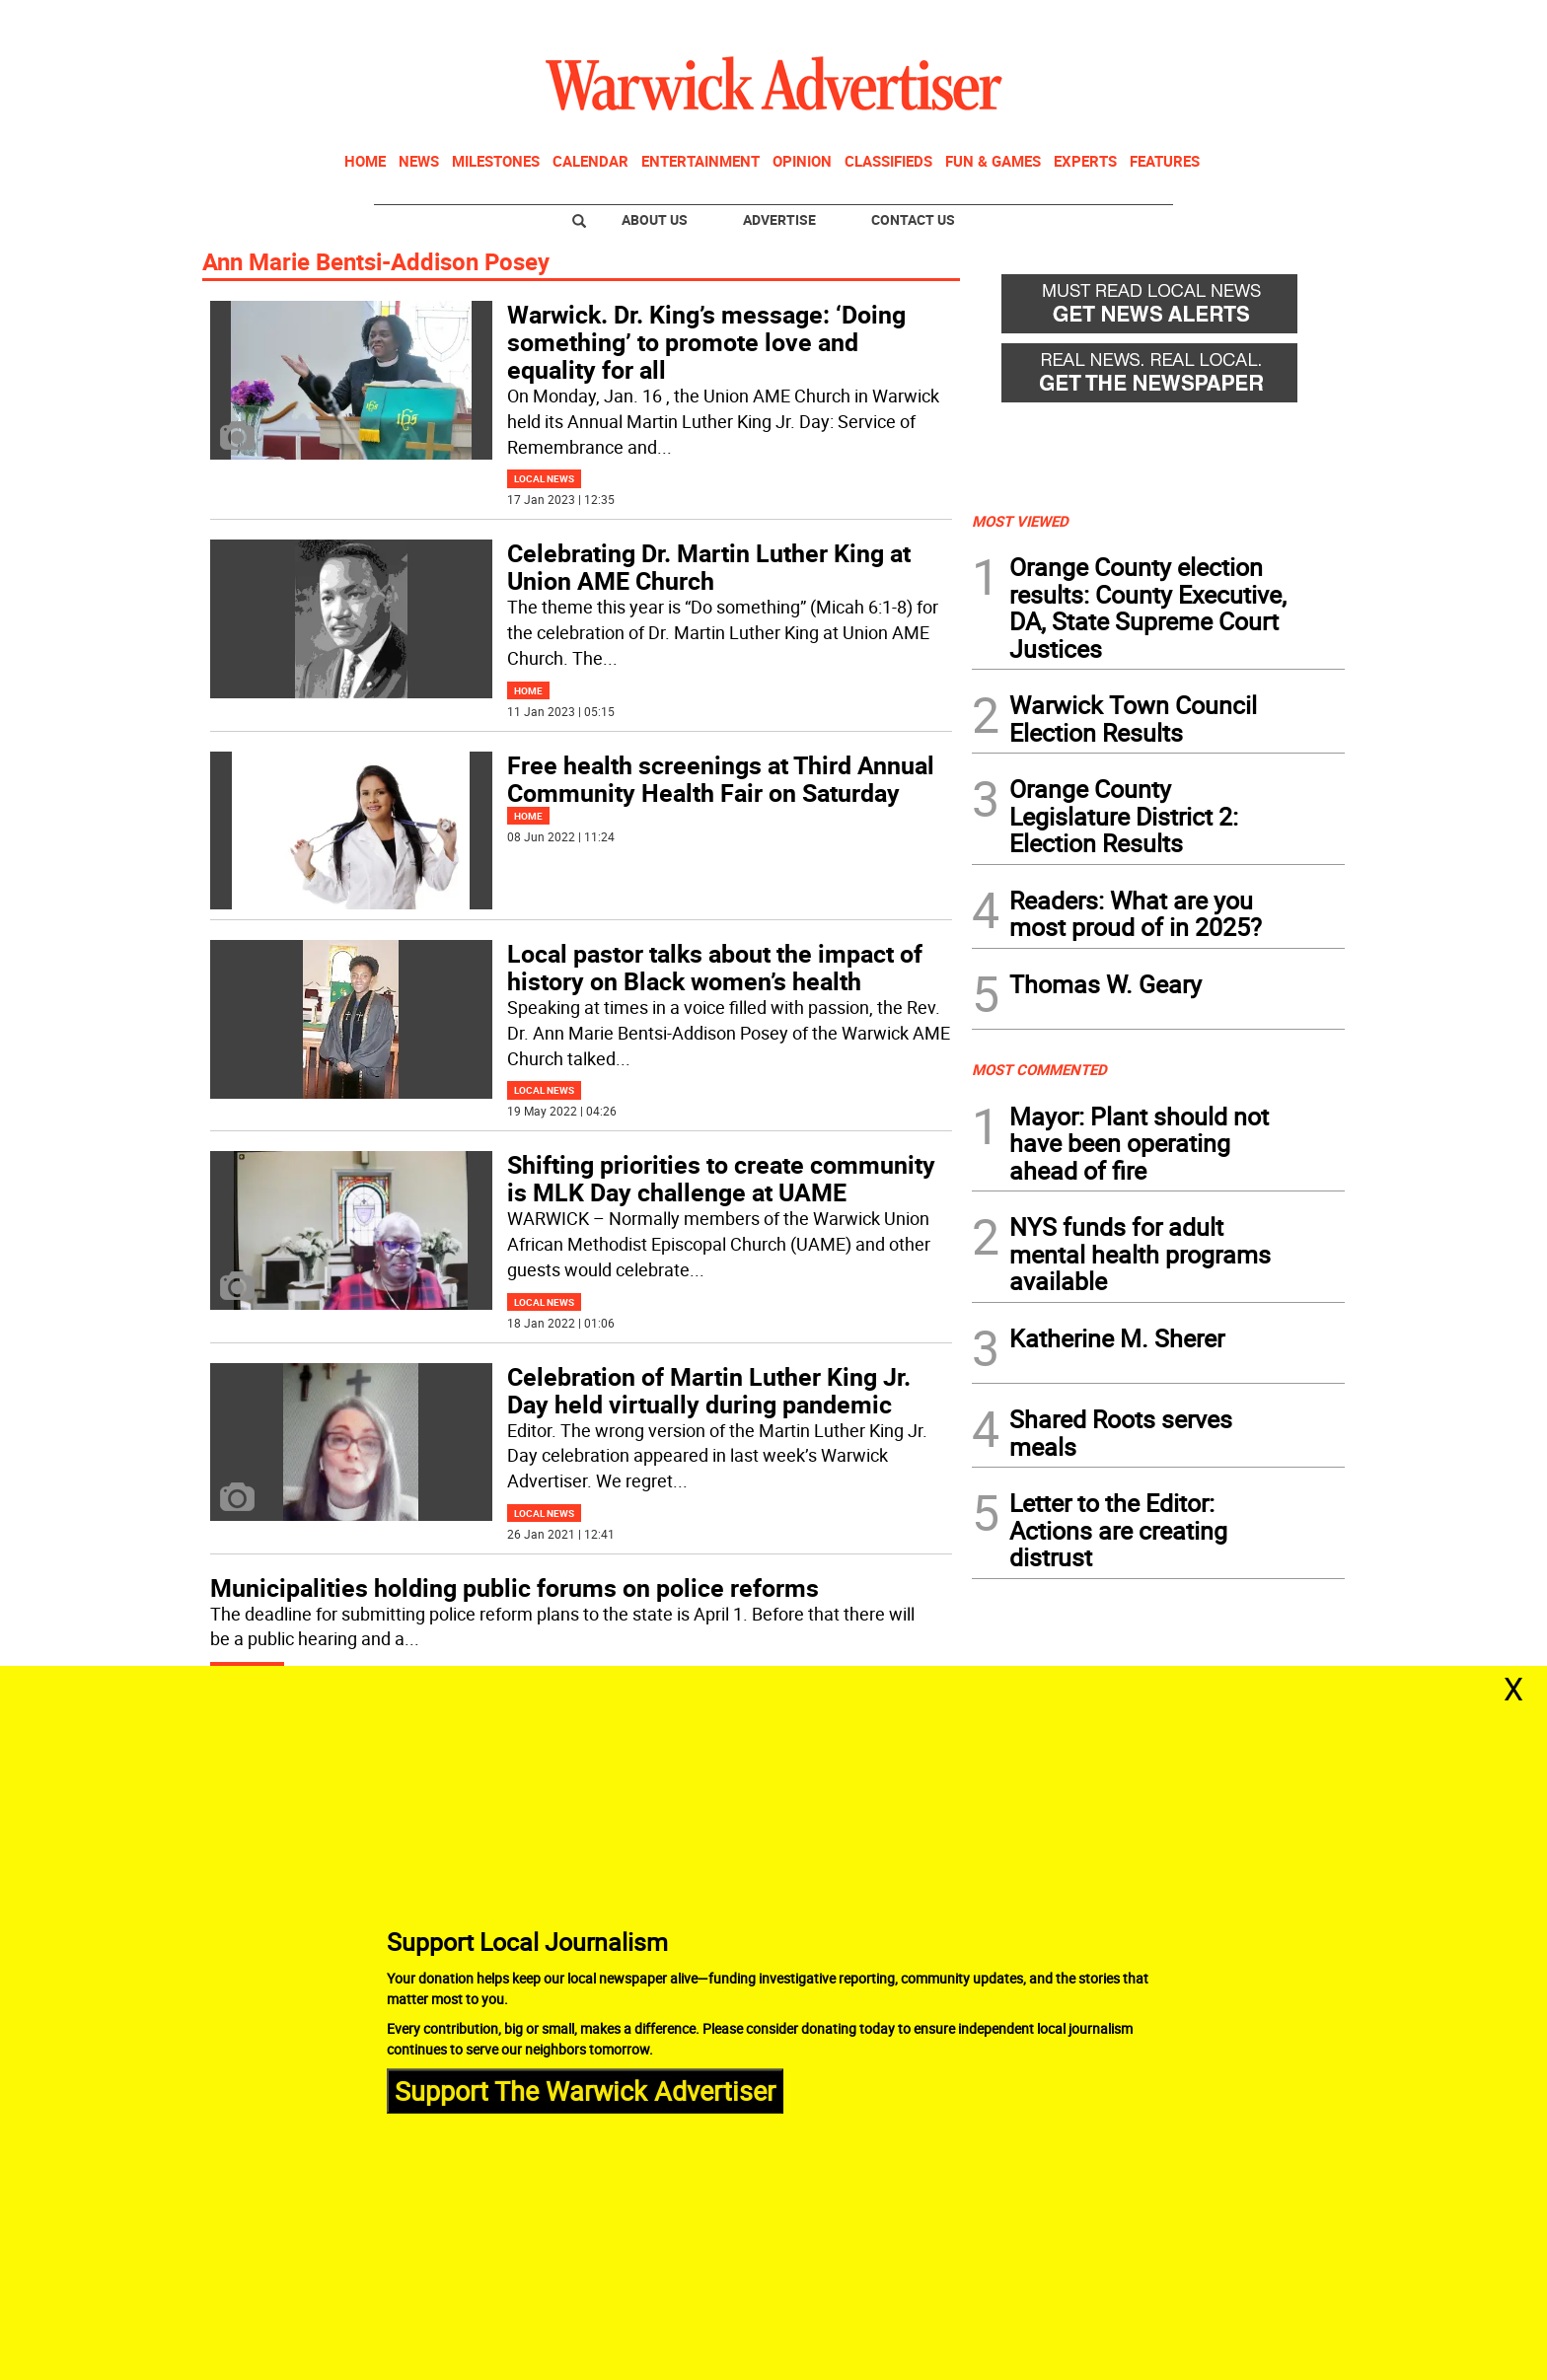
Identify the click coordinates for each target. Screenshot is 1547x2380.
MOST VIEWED (1020, 521)
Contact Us (913, 219)
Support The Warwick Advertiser (585, 2090)
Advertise (779, 219)
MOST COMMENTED (1039, 1069)
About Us (655, 219)
